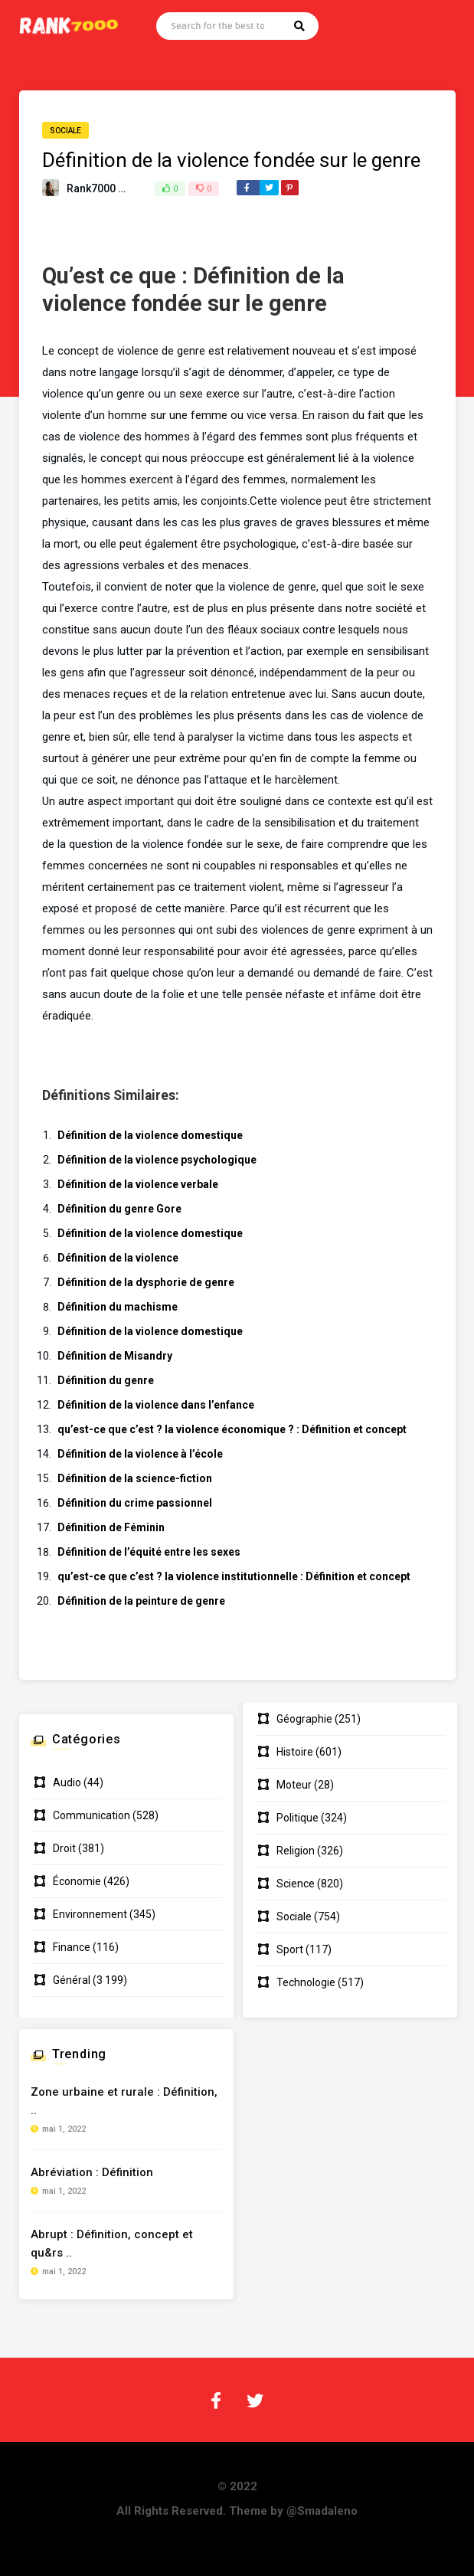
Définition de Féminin (111, 1527)
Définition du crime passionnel (134, 1503)
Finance (71, 1947)
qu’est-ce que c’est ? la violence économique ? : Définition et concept (232, 1429)
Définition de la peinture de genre (141, 1601)
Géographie (304, 1719)
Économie (77, 1881)
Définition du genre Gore (119, 1209)
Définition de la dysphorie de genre (145, 1282)
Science (295, 1883)
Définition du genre (105, 1380)
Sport (289, 1949)
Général (71, 1980)
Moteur (294, 1785)
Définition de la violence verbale (137, 1184)
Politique (297, 1818)
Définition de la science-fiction (134, 1478)
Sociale (65, 130)
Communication (91, 1815)
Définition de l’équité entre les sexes (148, 1552)
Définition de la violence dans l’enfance (155, 1405)
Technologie (305, 1982)
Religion (295, 1850)
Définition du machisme (117, 1307)
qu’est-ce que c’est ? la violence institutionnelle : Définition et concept (233, 1576)
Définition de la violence (117, 1258)
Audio (67, 1782)
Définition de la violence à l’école (140, 1454)
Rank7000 (91, 188)
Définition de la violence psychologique (157, 1160)
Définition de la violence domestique (150, 1135)
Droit (64, 1848)
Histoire (294, 1752)
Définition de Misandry (114, 1356)
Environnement (90, 1914)
